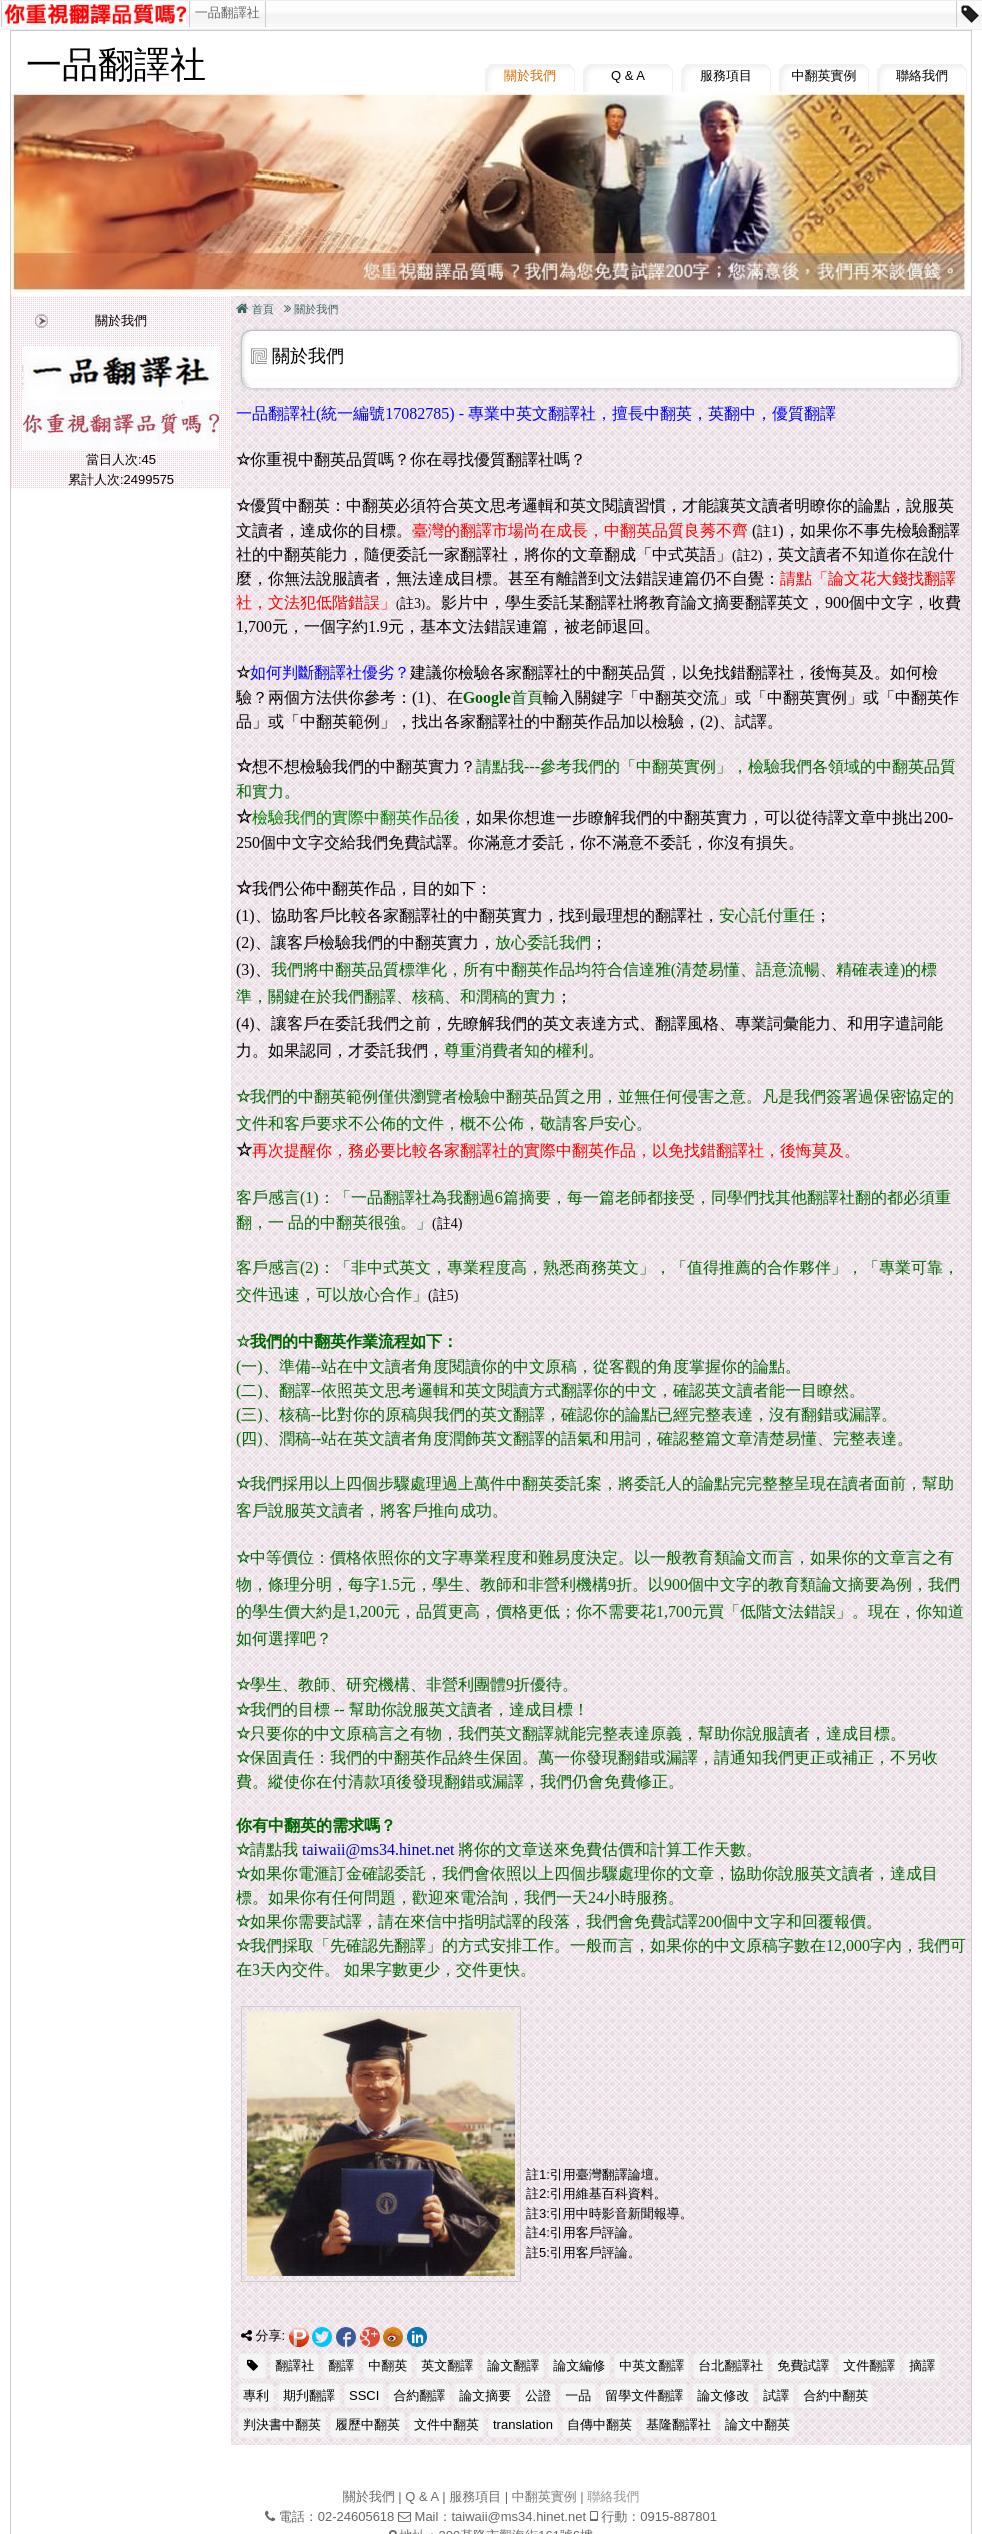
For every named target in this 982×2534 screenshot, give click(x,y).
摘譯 (922, 2365)
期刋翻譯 (309, 2395)
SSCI (364, 2395)
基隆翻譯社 (678, 2424)
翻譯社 (294, 2365)
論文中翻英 (757, 2424)
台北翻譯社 (730, 2365)
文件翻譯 (869, 2365)
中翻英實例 (824, 75)
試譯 (776, 2395)
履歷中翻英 (367, 2424)
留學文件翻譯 (644, 2395)
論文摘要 (485, 2395)
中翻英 (387, 2365)
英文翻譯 (447, 2365)
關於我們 (530, 75)
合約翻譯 (419, 2395)
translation (523, 2424)
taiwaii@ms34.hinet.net (518, 2516)
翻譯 (341, 2365)
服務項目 (726, 75)
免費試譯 (803, 2365)
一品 (578, 2395)
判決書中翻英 (282, 2424)
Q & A (628, 75)
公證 (538, 2395)
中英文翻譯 (651, 2365)
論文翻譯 (513, 2365)
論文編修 (579, 2365)
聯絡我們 (922, 75)
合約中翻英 (835, 2395)
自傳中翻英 (599, 2424)
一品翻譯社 (227, 12)
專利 (256, 2395)
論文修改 (723, 2395)
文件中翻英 (446, 2424)
